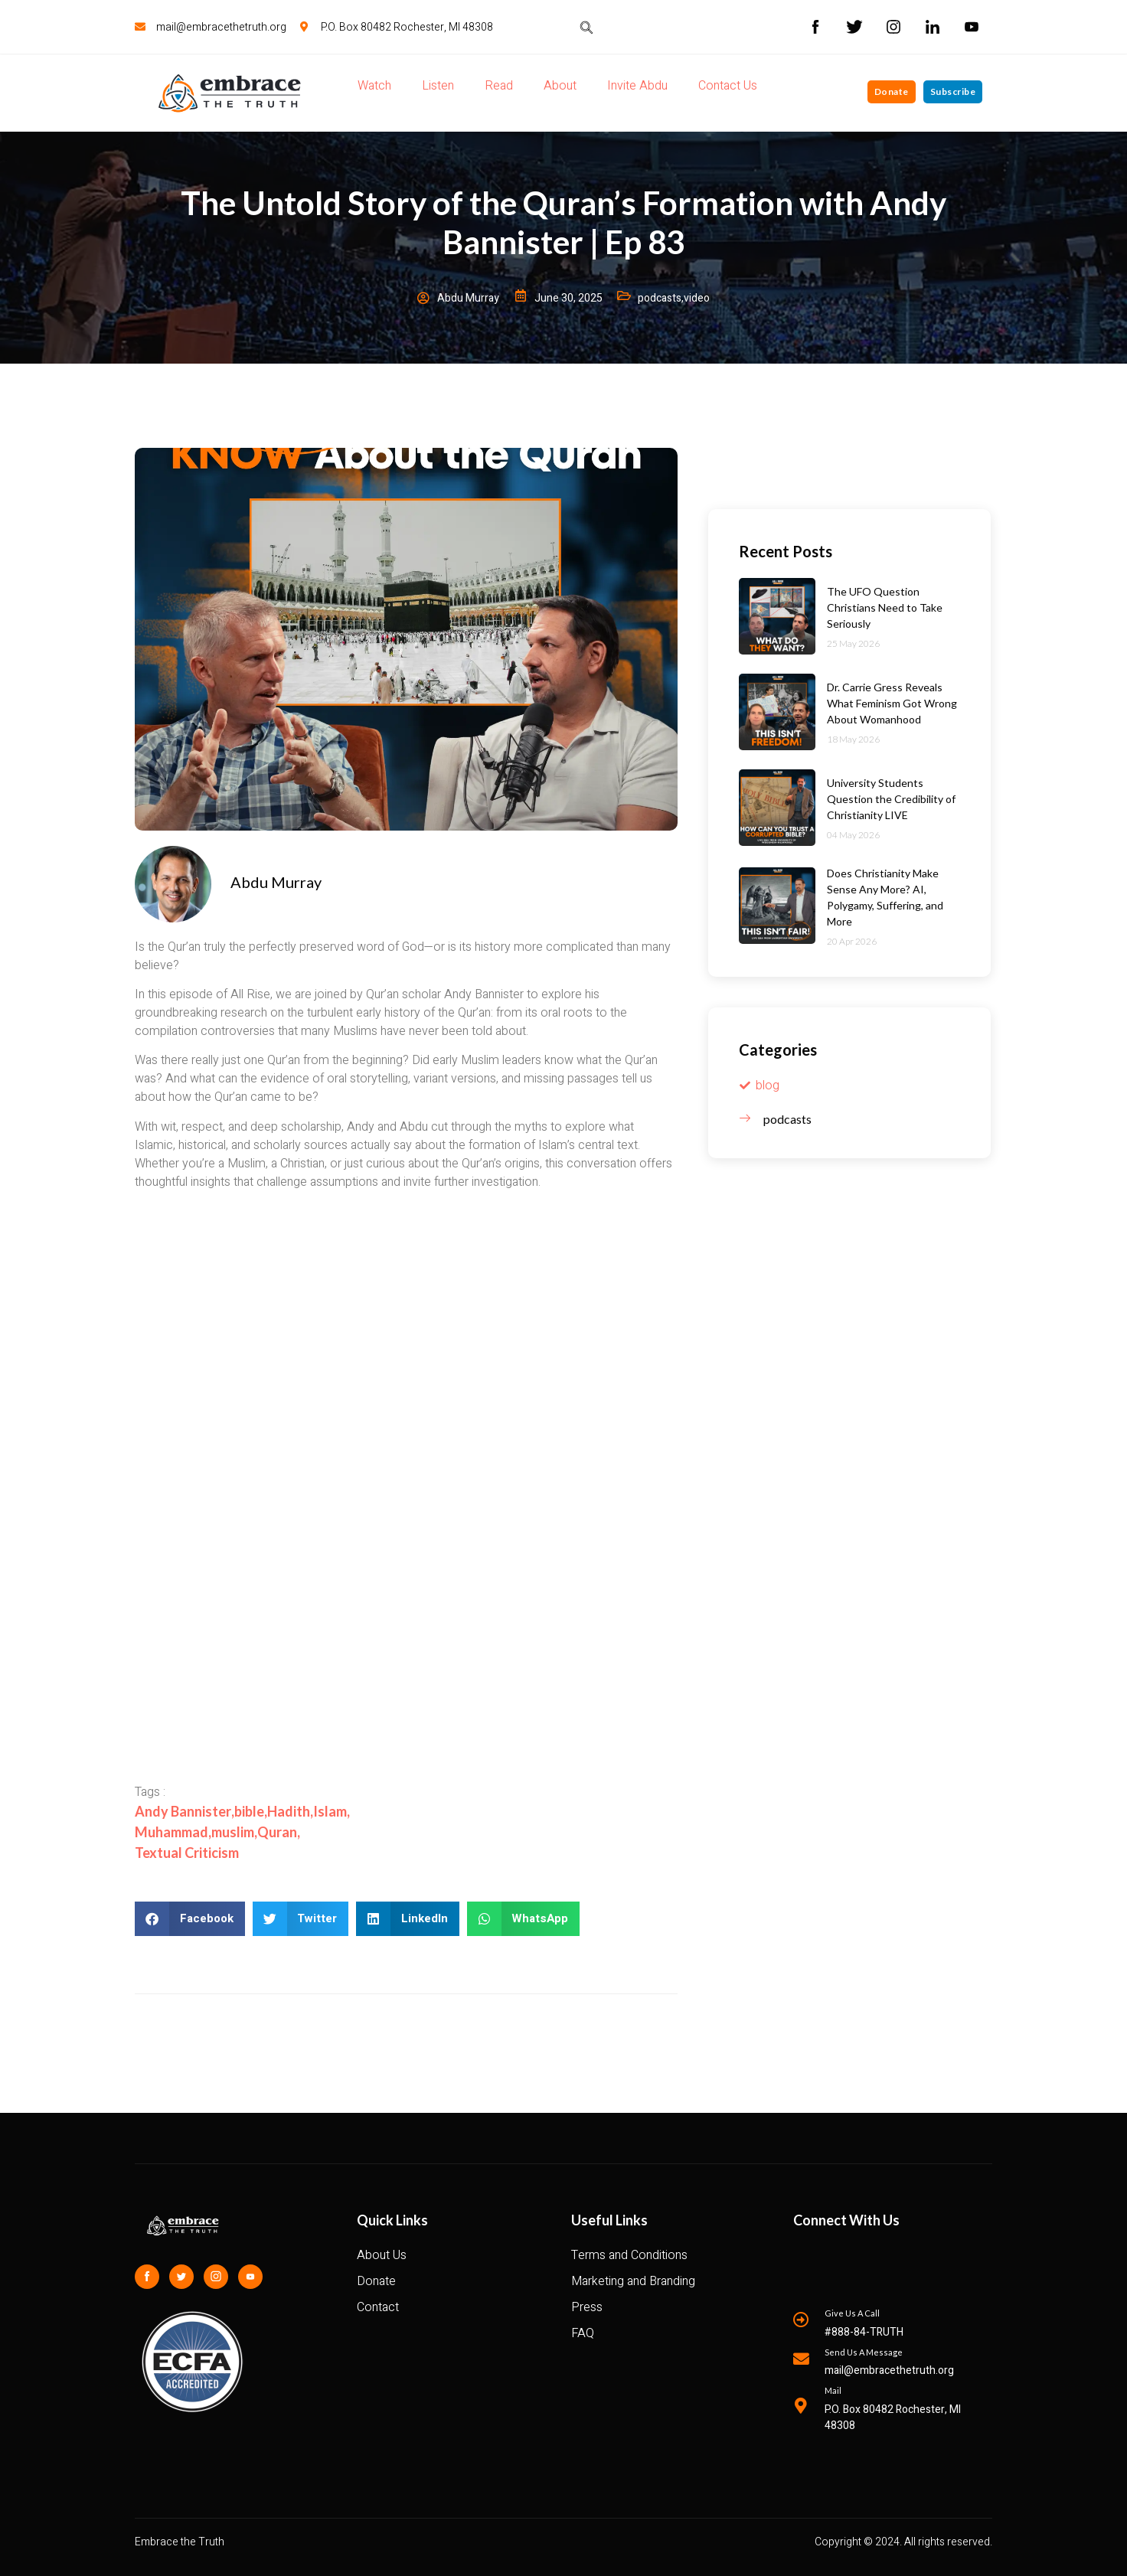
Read (499, 86)
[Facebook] (147, 2276)
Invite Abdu (637, 86)
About (560, 86)
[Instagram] (216, 2276)
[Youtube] (250, 2276)
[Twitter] (181, 2276)
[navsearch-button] (586, 26)
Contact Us (727, 86)
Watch (374, 86)
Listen (438, 86)
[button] (190, 1919)
